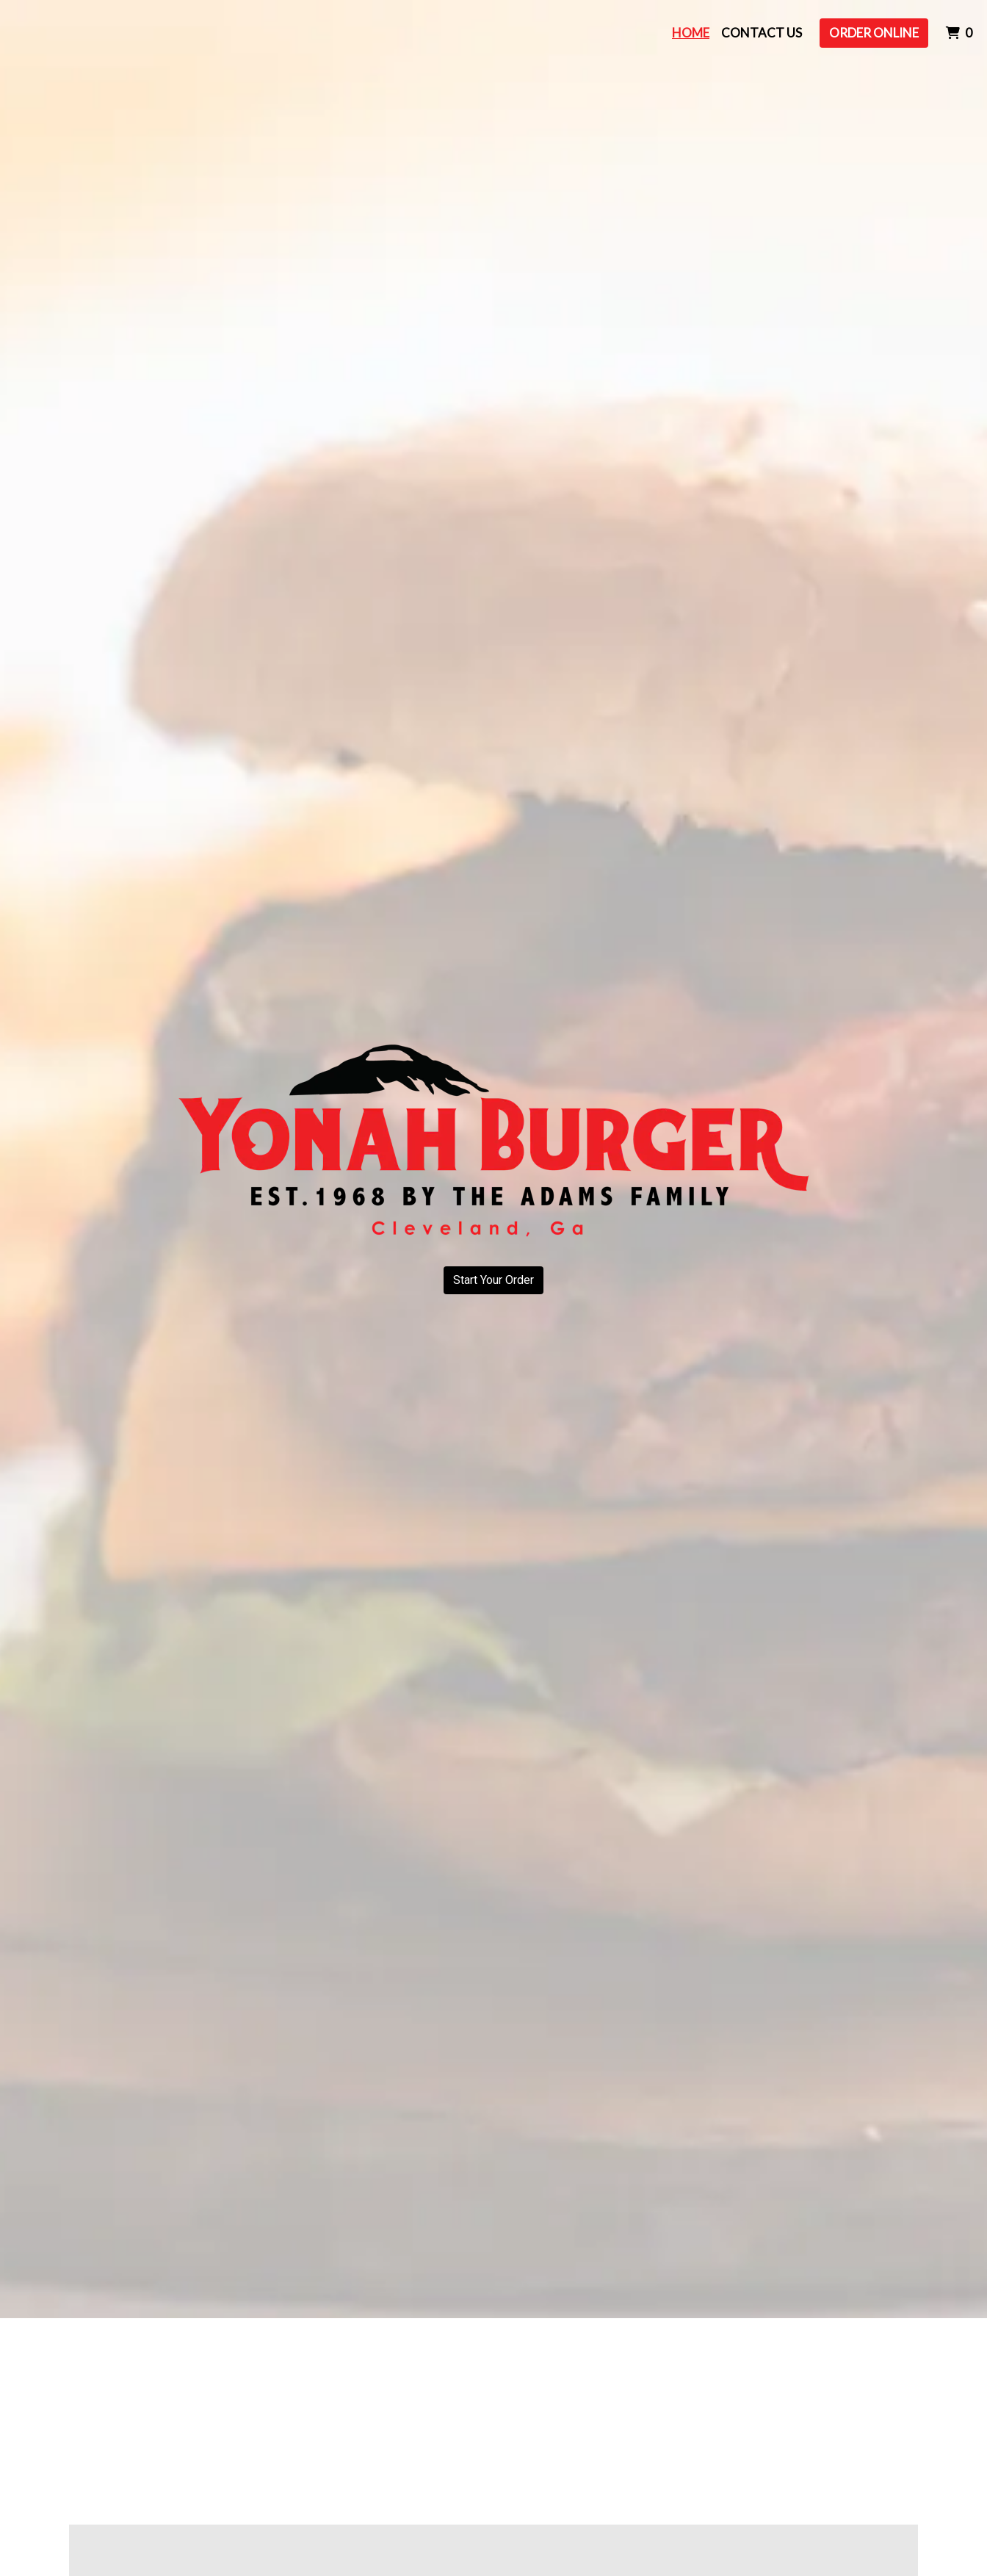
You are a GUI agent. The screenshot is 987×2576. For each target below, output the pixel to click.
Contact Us (761, 32)
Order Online (874, 32)
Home (690, 32)
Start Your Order (493, 1280)
